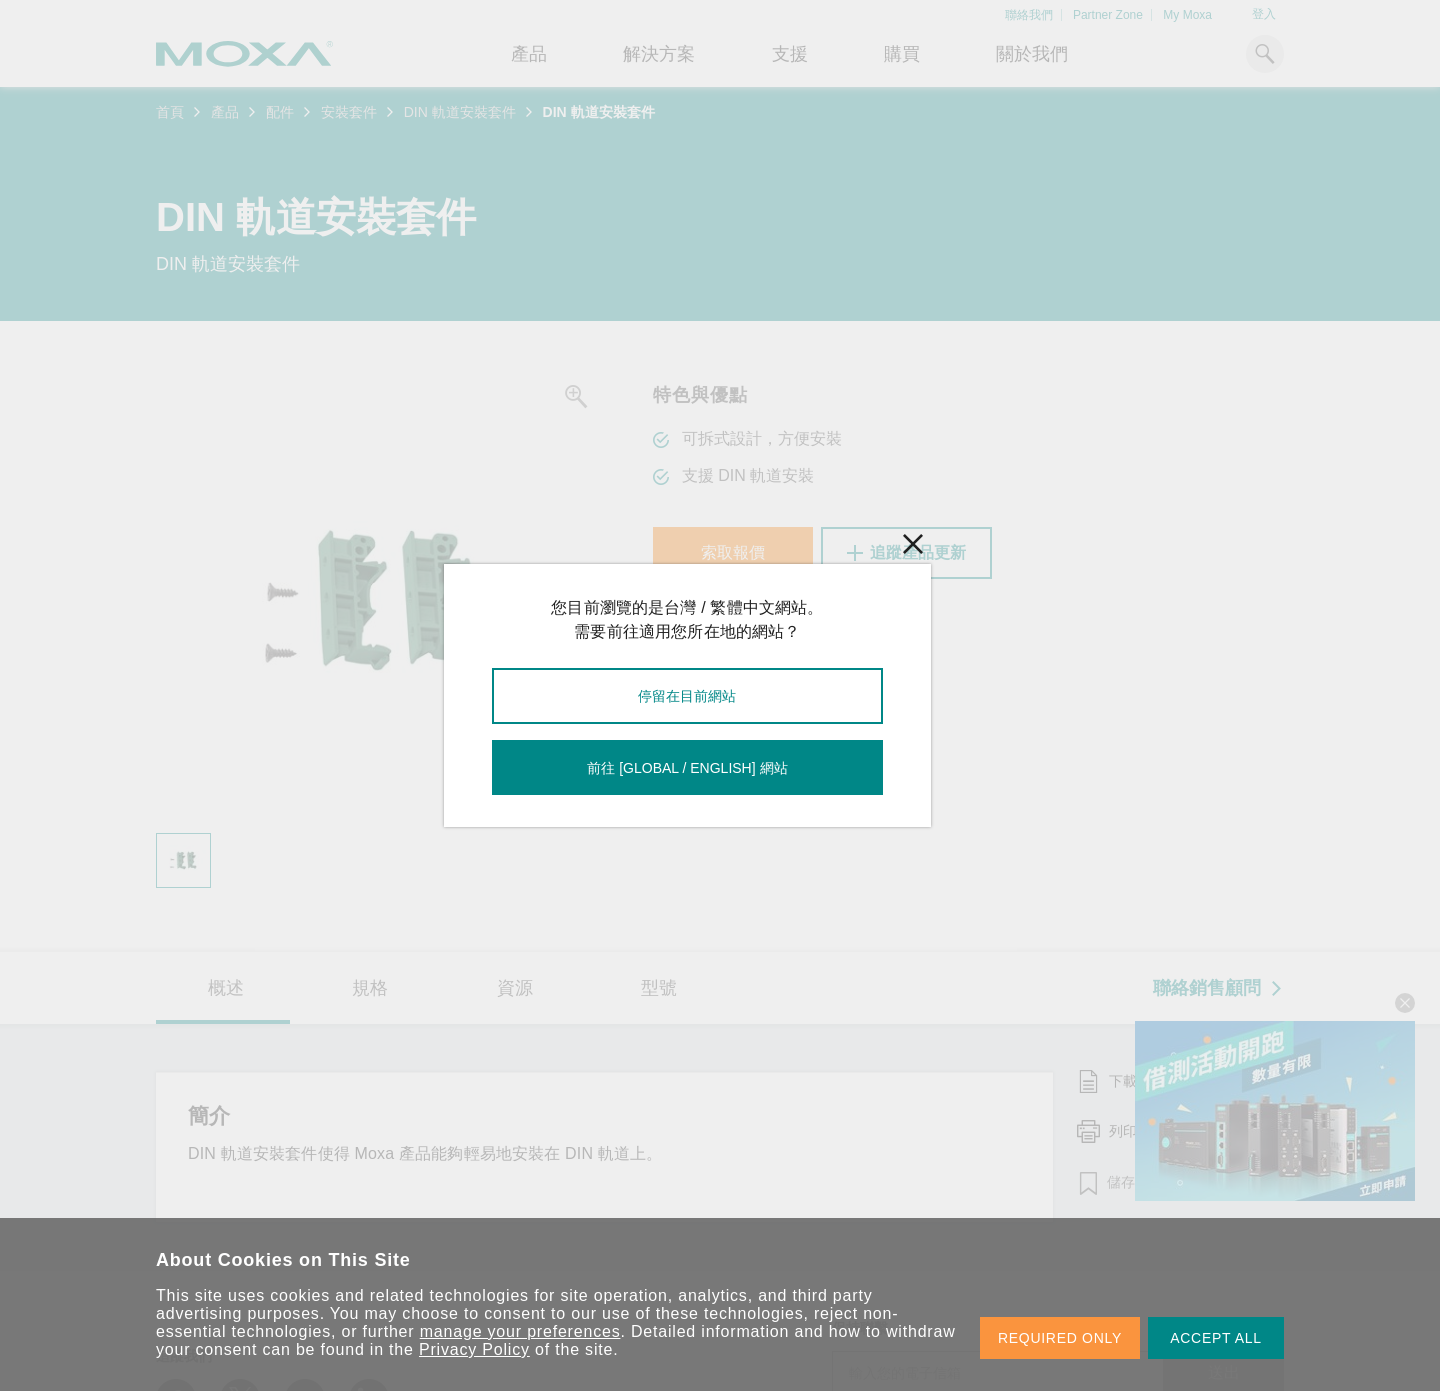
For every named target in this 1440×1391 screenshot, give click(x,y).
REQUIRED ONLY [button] (1060, 1338)
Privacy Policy (474, 1349)
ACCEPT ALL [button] (1216, 1338)
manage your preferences (520, 1331)
